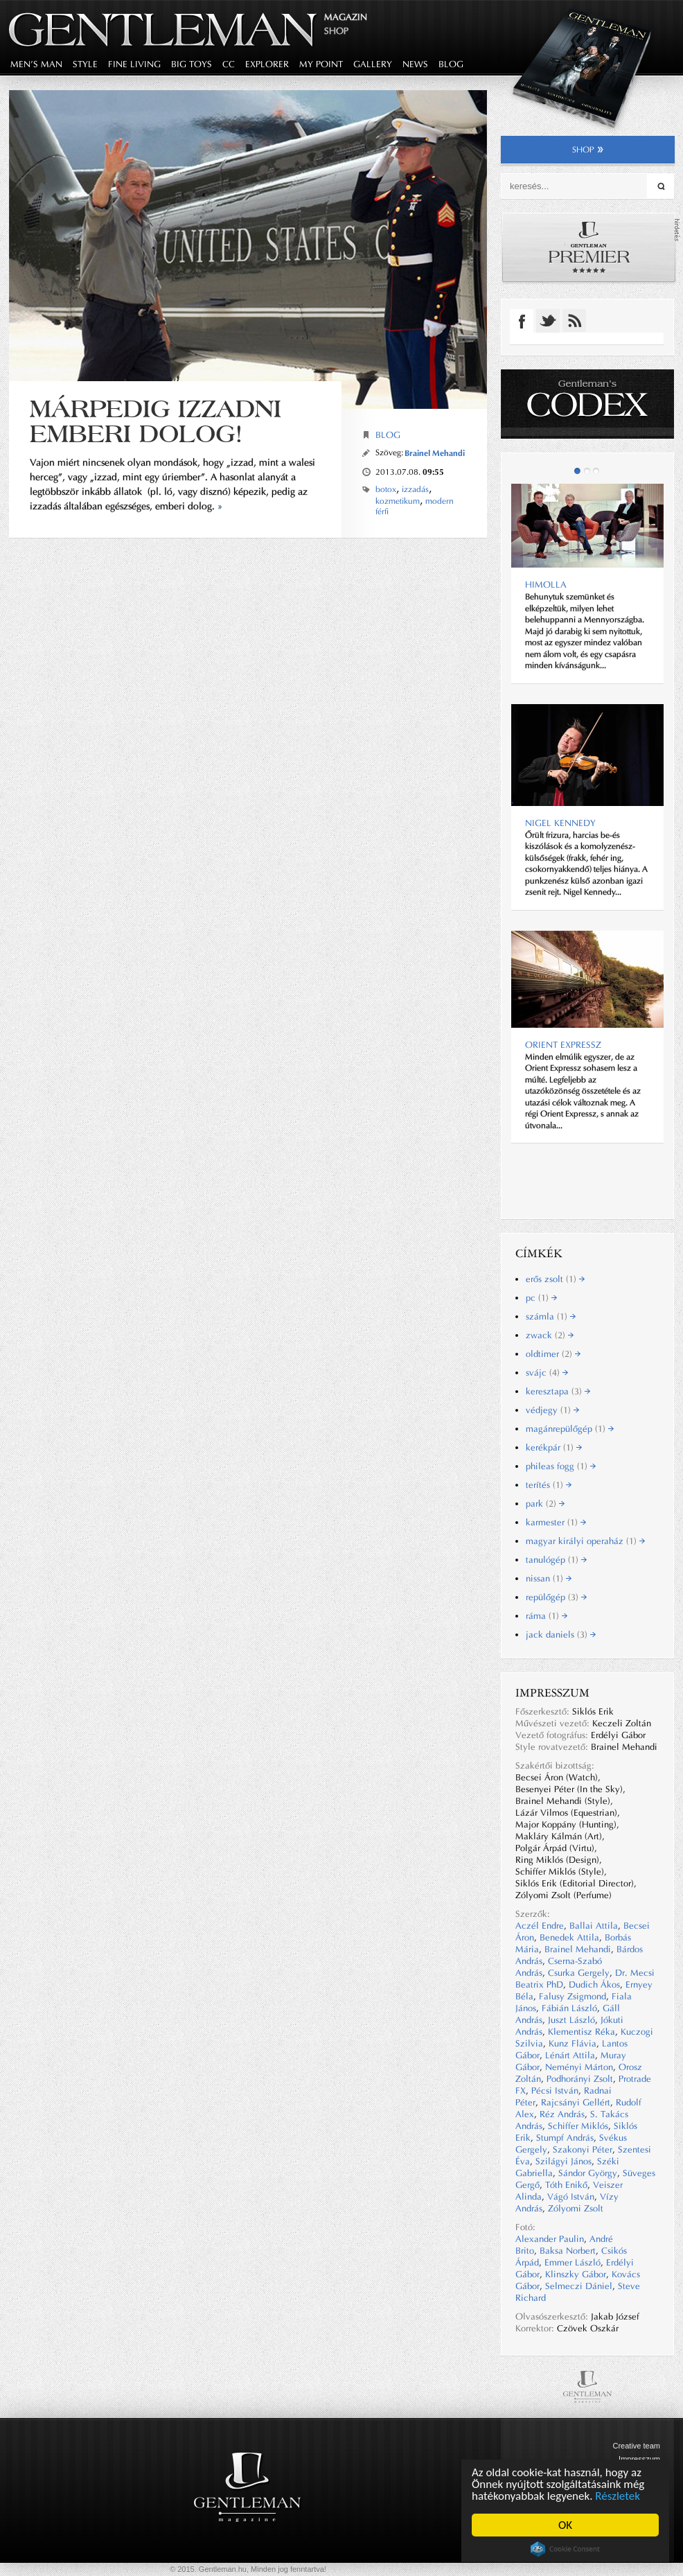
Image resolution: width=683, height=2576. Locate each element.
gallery (372, 64)
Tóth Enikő (566, 2185)
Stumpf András (565, 2137)
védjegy (552, 1410)
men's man (36, 64)
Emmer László (572, 2262)
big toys (191, 64)
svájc (547, 1372)
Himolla (546, 584)
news (415, 64)
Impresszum (639, 2459)
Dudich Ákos (594, 1984)
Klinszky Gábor (575, 2274)
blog (450, 64)
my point (321, 64)
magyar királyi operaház (585, 1541)
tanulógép (556, 1559)
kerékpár (554, 1447)
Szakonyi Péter (582, 2149)
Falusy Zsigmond (572, 1996)
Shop (336, 31)
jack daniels (561, 1634)
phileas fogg (561, 1466)
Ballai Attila (593, 1925)
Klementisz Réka (581, 2031)
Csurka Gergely (579, 1973)
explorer (267, 64)
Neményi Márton (579, 2067)
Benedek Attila (569, 1937)
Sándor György (587, 2173)
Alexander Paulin (549, 2239)
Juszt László (571, 2020)
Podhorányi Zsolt (580, 2079)
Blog (387, 435)
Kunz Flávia (572, 2043)
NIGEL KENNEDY (560, 823)
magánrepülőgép (570, 1428)
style (85, 64)
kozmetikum (397, 501)
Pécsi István (554, 2090)
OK (565, 2525)
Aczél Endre (539, 1925)
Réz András (562, 2114)
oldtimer (553, 1354)
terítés (548, 1485)
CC (228, 64)
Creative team (636, 2446)
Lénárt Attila (570, 2055)
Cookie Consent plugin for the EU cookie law (565, 2549)
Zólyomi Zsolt (575, 2208)
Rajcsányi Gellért (575, 2102)
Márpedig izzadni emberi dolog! (155, 421)
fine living (134, 64)
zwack (550, 1335)
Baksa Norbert (568, 2250)
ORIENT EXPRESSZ (563, 1045)
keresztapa (558, 1391)
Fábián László (569, 2008)
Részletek (618, 2496)
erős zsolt (555, 1279)
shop (587, 150)
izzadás (415, 489)
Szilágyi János (563, 2161)
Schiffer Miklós (578, 2126)
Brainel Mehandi (435, 453)
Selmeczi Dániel (578, 2286)
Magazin (345, 17)
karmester (556, 1522)
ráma (546, 1616)
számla (551, 1316)
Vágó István (570, 2196)
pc (541, 1298)
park (545, 1503)
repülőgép (556, 1597)
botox (385, 489)
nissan (548, 1578)
